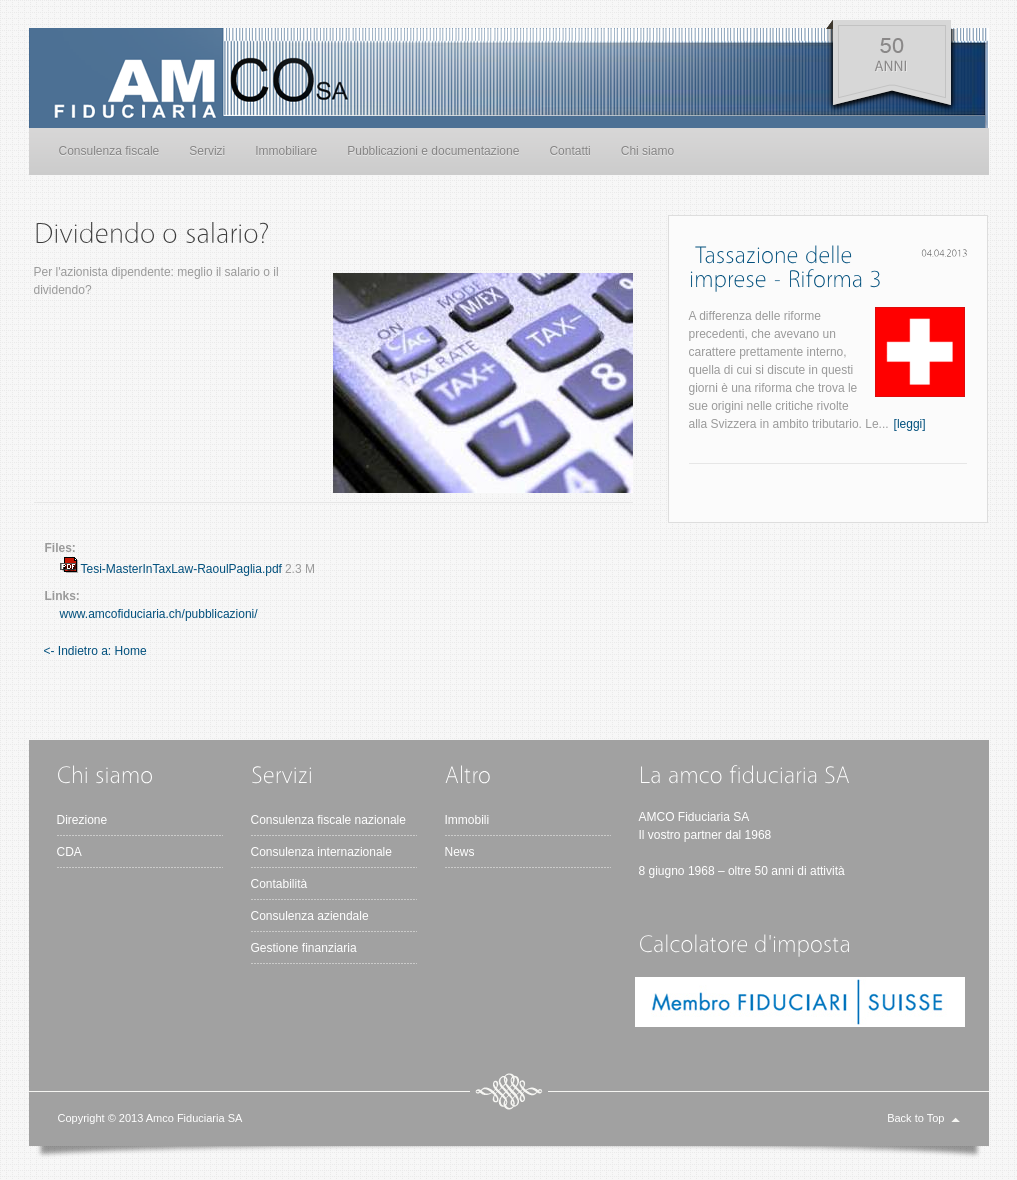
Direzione (82, 820)
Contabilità (279, 884)
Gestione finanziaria (304, 948)
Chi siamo (647, 151)
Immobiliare (286, 151)
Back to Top (915, 1118)
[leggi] (910, 424)
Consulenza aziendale (310, 916)
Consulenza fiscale (109, 151)
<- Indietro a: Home (95, 651)
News (460, 852)
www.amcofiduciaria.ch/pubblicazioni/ (159, 614)
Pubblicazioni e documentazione (433, 151)
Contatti (569, 151)
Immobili (467, 820)
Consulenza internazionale (321, 852)
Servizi (207, 151)
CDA (69, 852)
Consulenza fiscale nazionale (328, 820)
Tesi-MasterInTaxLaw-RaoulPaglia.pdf (181, 569)
